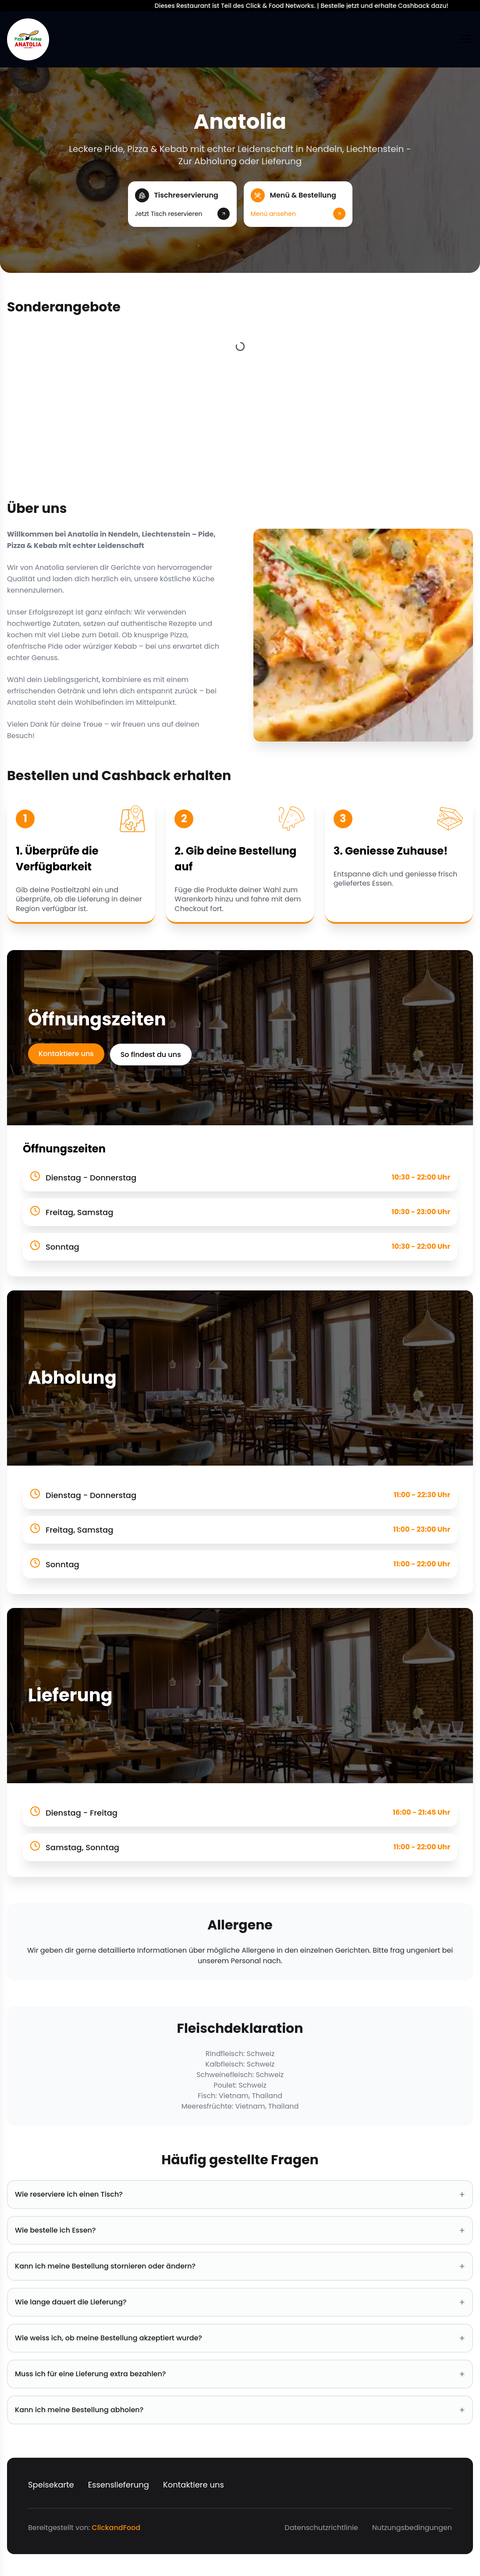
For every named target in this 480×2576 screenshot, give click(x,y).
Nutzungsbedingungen (412, 2528)
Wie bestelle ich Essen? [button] (240, 2230)
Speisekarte (51, 2484)
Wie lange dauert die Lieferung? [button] (240, 2302)
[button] (182, 204)
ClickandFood (116, 2528)
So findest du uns (151, 1054)
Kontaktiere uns (66, 1054)
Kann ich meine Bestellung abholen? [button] (240, 2410)
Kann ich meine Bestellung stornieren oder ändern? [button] (240, 2266)
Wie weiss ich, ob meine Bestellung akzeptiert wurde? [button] (240, 2338)
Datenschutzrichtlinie (321, 2528)
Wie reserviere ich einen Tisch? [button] (240, 2194)
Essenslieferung (118, 2484)
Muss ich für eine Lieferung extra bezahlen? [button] (240, 2374)
